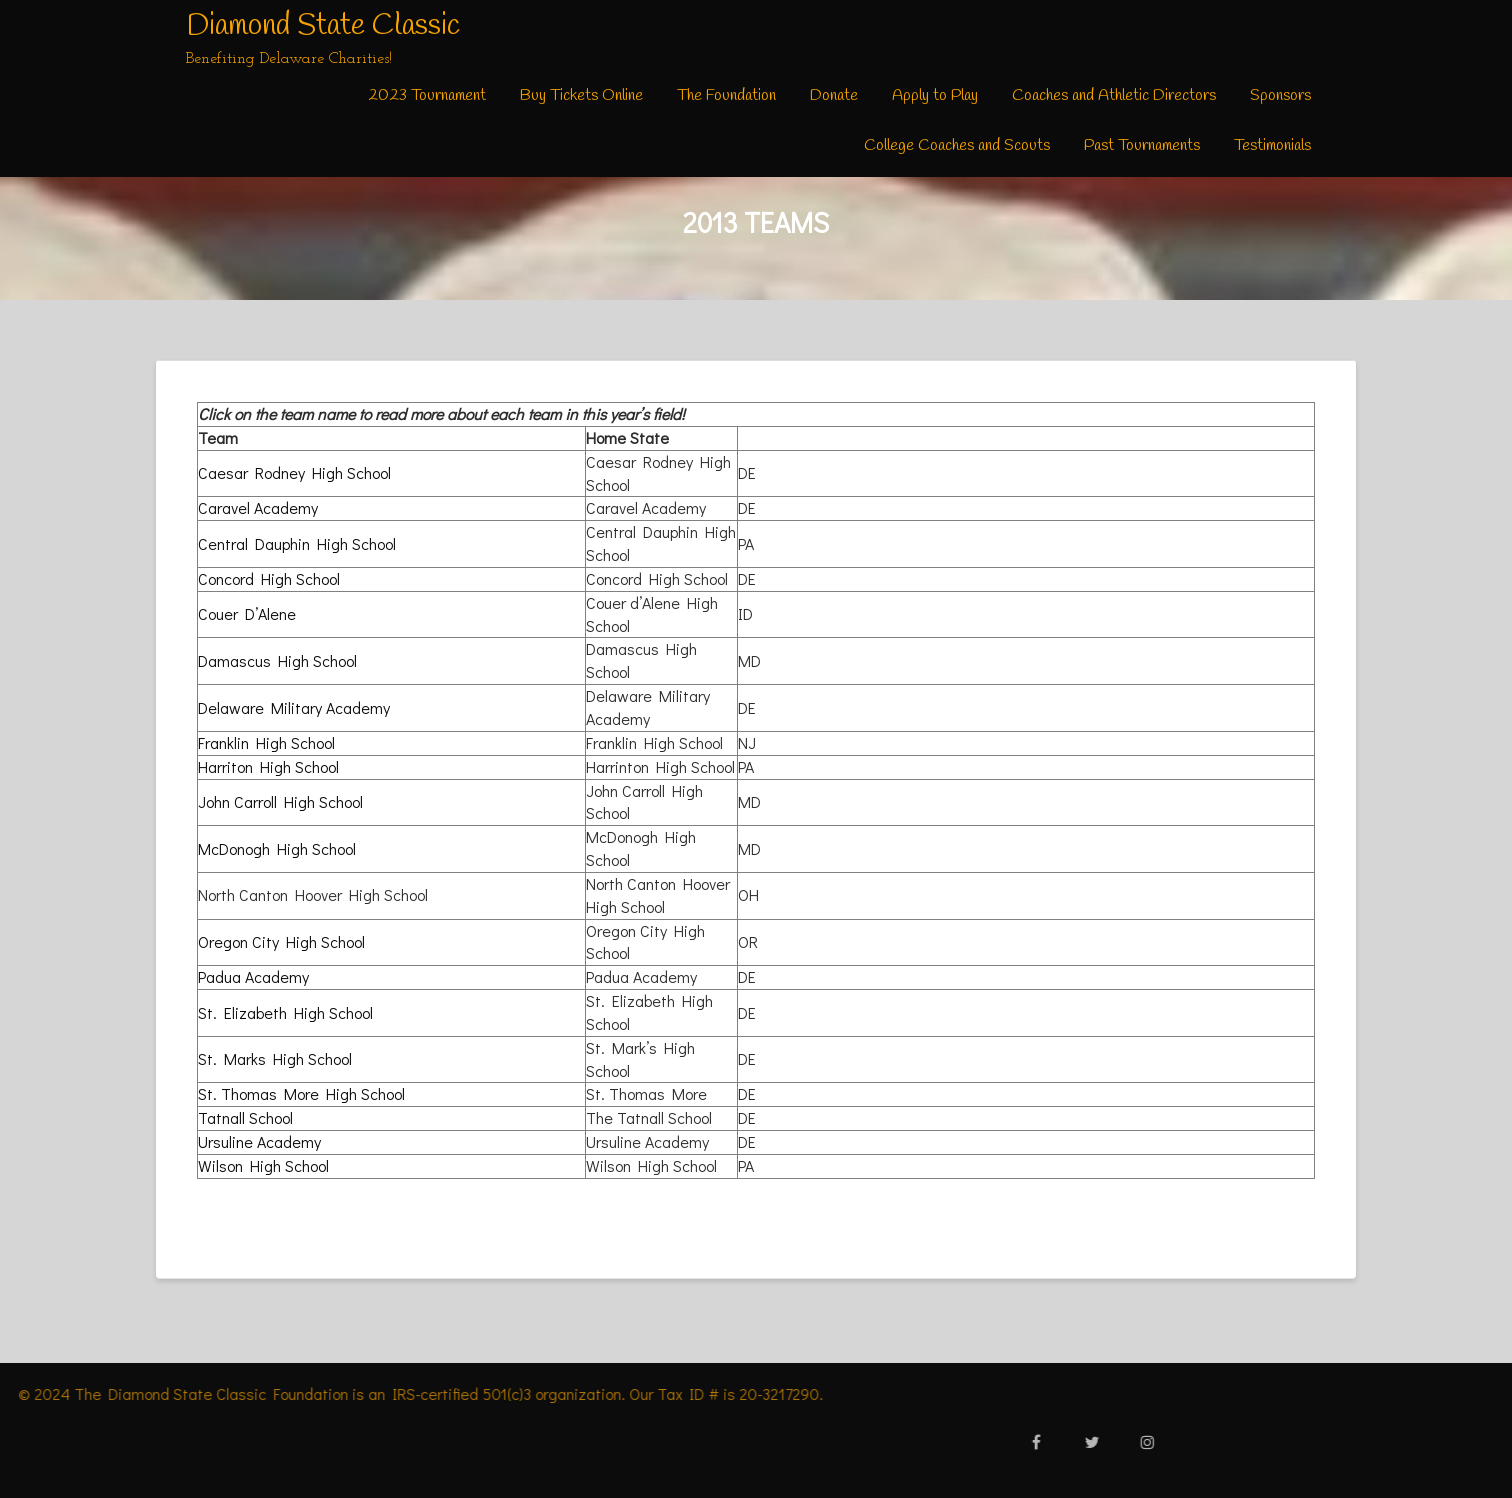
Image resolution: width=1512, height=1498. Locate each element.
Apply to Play (935, 95)
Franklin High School (266, 742)
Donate (834, 95)
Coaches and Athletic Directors (1114, 95)
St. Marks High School (275, 1058)
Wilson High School (263, 1165)
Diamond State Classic (323, 26)
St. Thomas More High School (301, 1093)
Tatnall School (245, 1117)
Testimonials (1272, 145)
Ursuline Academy (259, 1141)
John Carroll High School (280, 801)
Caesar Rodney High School (294, 472)
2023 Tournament (427, 95)
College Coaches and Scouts (957, 145)
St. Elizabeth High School (285, 1012)
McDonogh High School (277, 848)
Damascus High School (277, 660)
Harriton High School (268, 766)
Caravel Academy (258, 507)
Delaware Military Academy (294, 707)
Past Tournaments (1142, 145)
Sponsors (1280, 95)
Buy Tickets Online (581, 95)
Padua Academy (253, 976)
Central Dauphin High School (297, 543)
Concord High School (269, 578)
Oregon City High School (281, 941)
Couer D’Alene (247, 613)
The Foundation (726, 95)
